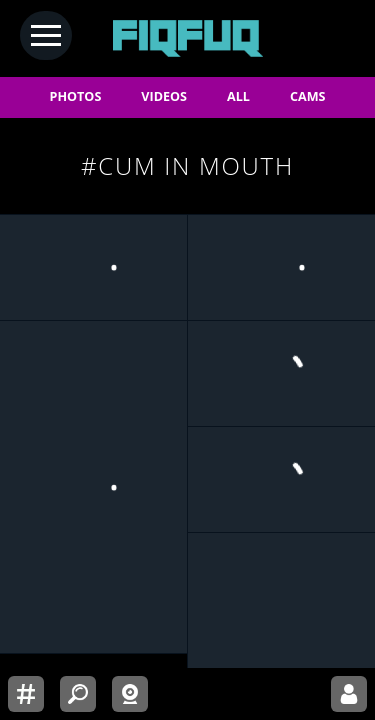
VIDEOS (164, 96)
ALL (238, 96)
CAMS (308, 96)
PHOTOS (76, 96)
